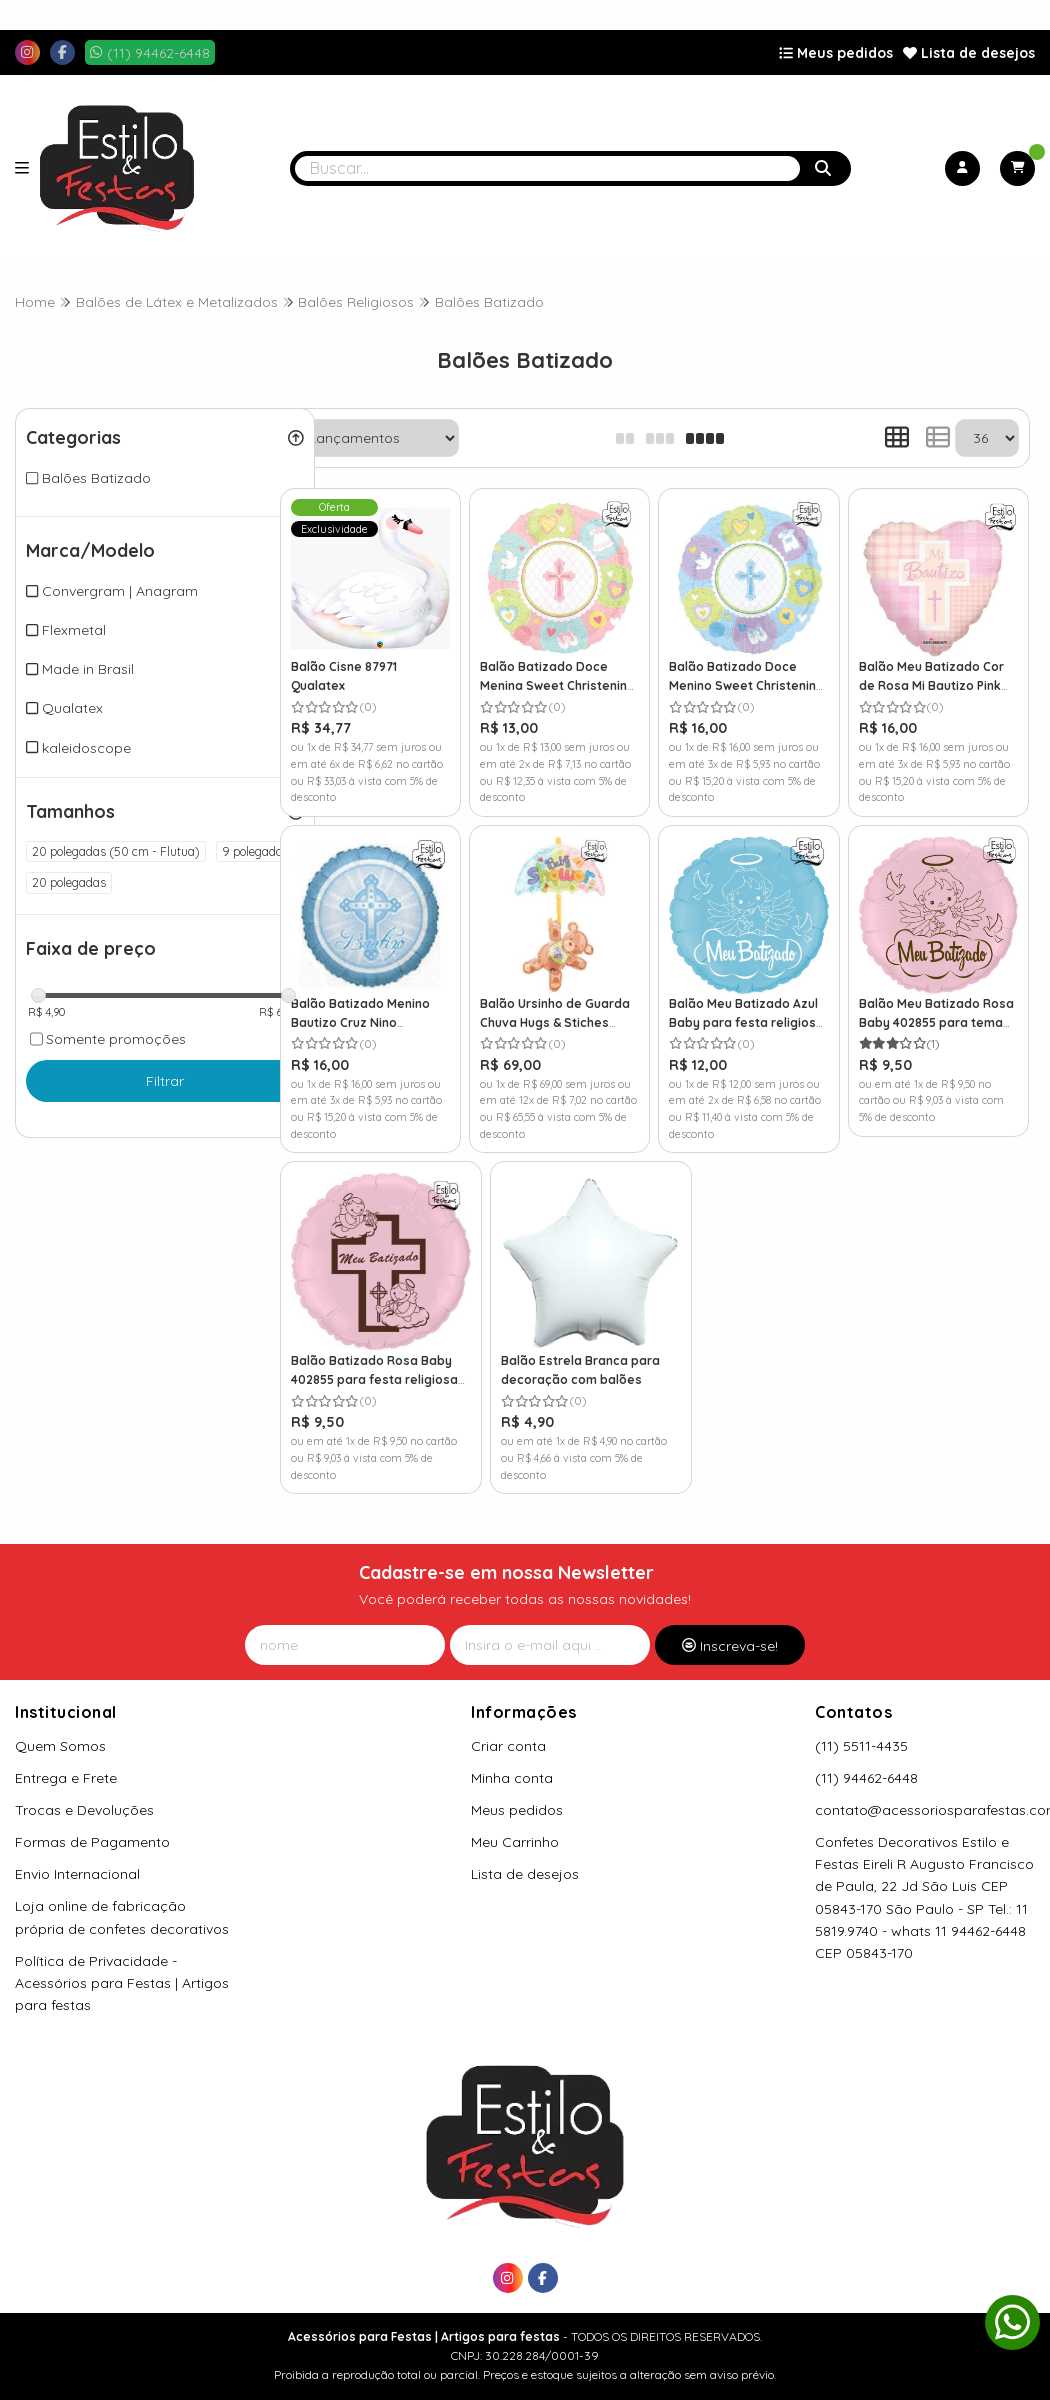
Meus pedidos (836, 53)
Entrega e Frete (66, 1756)
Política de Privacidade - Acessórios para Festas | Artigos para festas (122, 1960)
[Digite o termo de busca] (547, 168)
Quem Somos (60, 1724)
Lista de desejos (969, 53)
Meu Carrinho (515, 1820)
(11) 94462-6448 (866, 1756)
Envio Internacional (77, 1852)
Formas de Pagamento (92, 1820)
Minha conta (512, 1756)
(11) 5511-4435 (861, 1724)
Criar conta (508, 1724)
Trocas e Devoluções (84, 1788)
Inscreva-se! (730, 1623)
